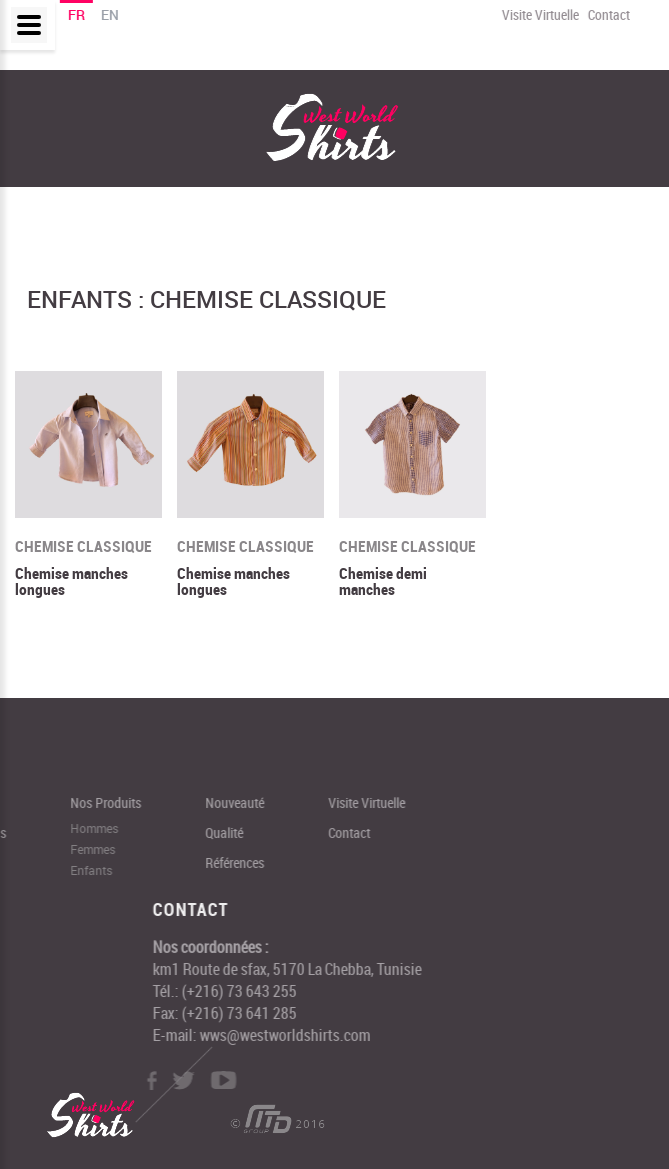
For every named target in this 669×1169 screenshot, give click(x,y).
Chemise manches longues (71, 581)
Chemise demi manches (383, 581)
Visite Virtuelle (539, 14)
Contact (608, 14)
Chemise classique (83, 546)
